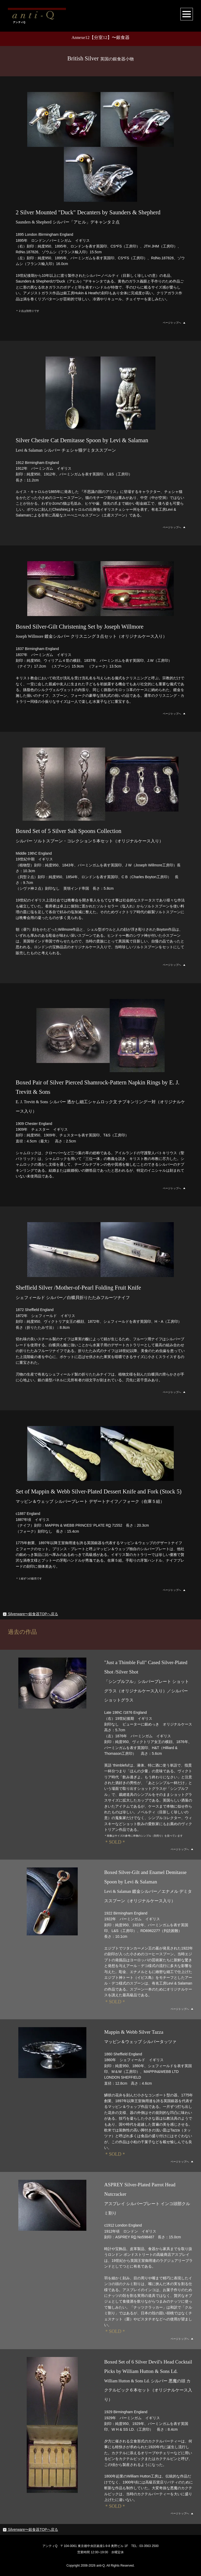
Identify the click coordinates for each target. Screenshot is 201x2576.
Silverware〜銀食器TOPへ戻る (30, 1614)
